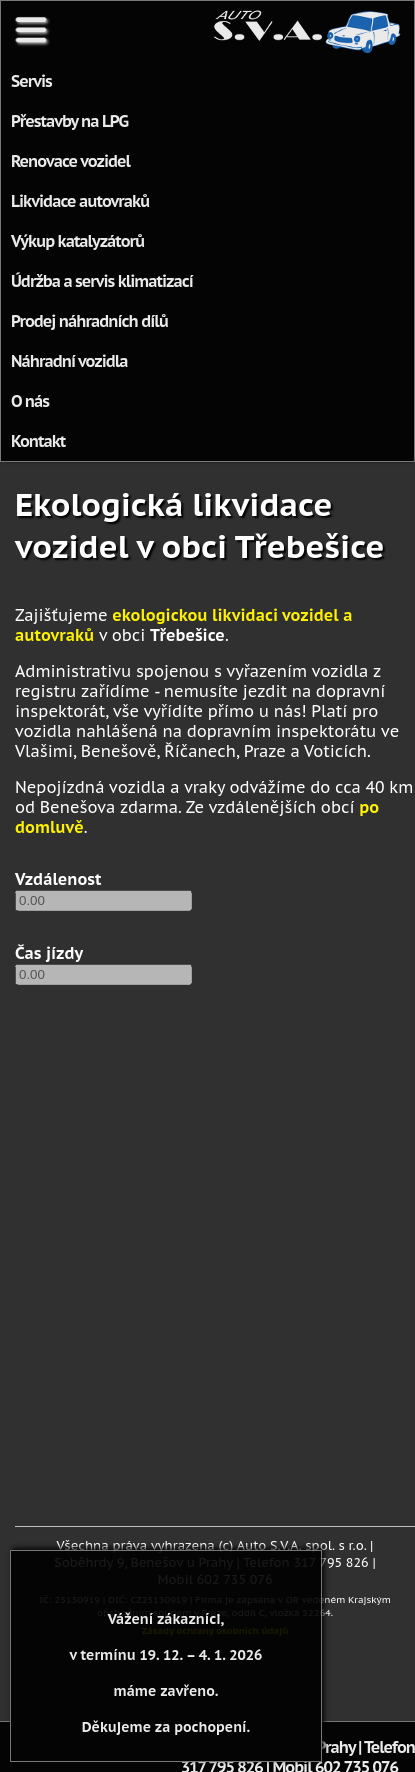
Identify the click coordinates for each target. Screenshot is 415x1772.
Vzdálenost (58, 879)
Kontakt (38, 441)
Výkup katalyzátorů (77, 241)
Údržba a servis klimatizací (102, 281)
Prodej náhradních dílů (89, 321)
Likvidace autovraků (80, 201)
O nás (30, 401)
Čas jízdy (49, 953)
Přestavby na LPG (69, 121)
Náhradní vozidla (69, 361)
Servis (31, 81)
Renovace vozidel (70, 161)
